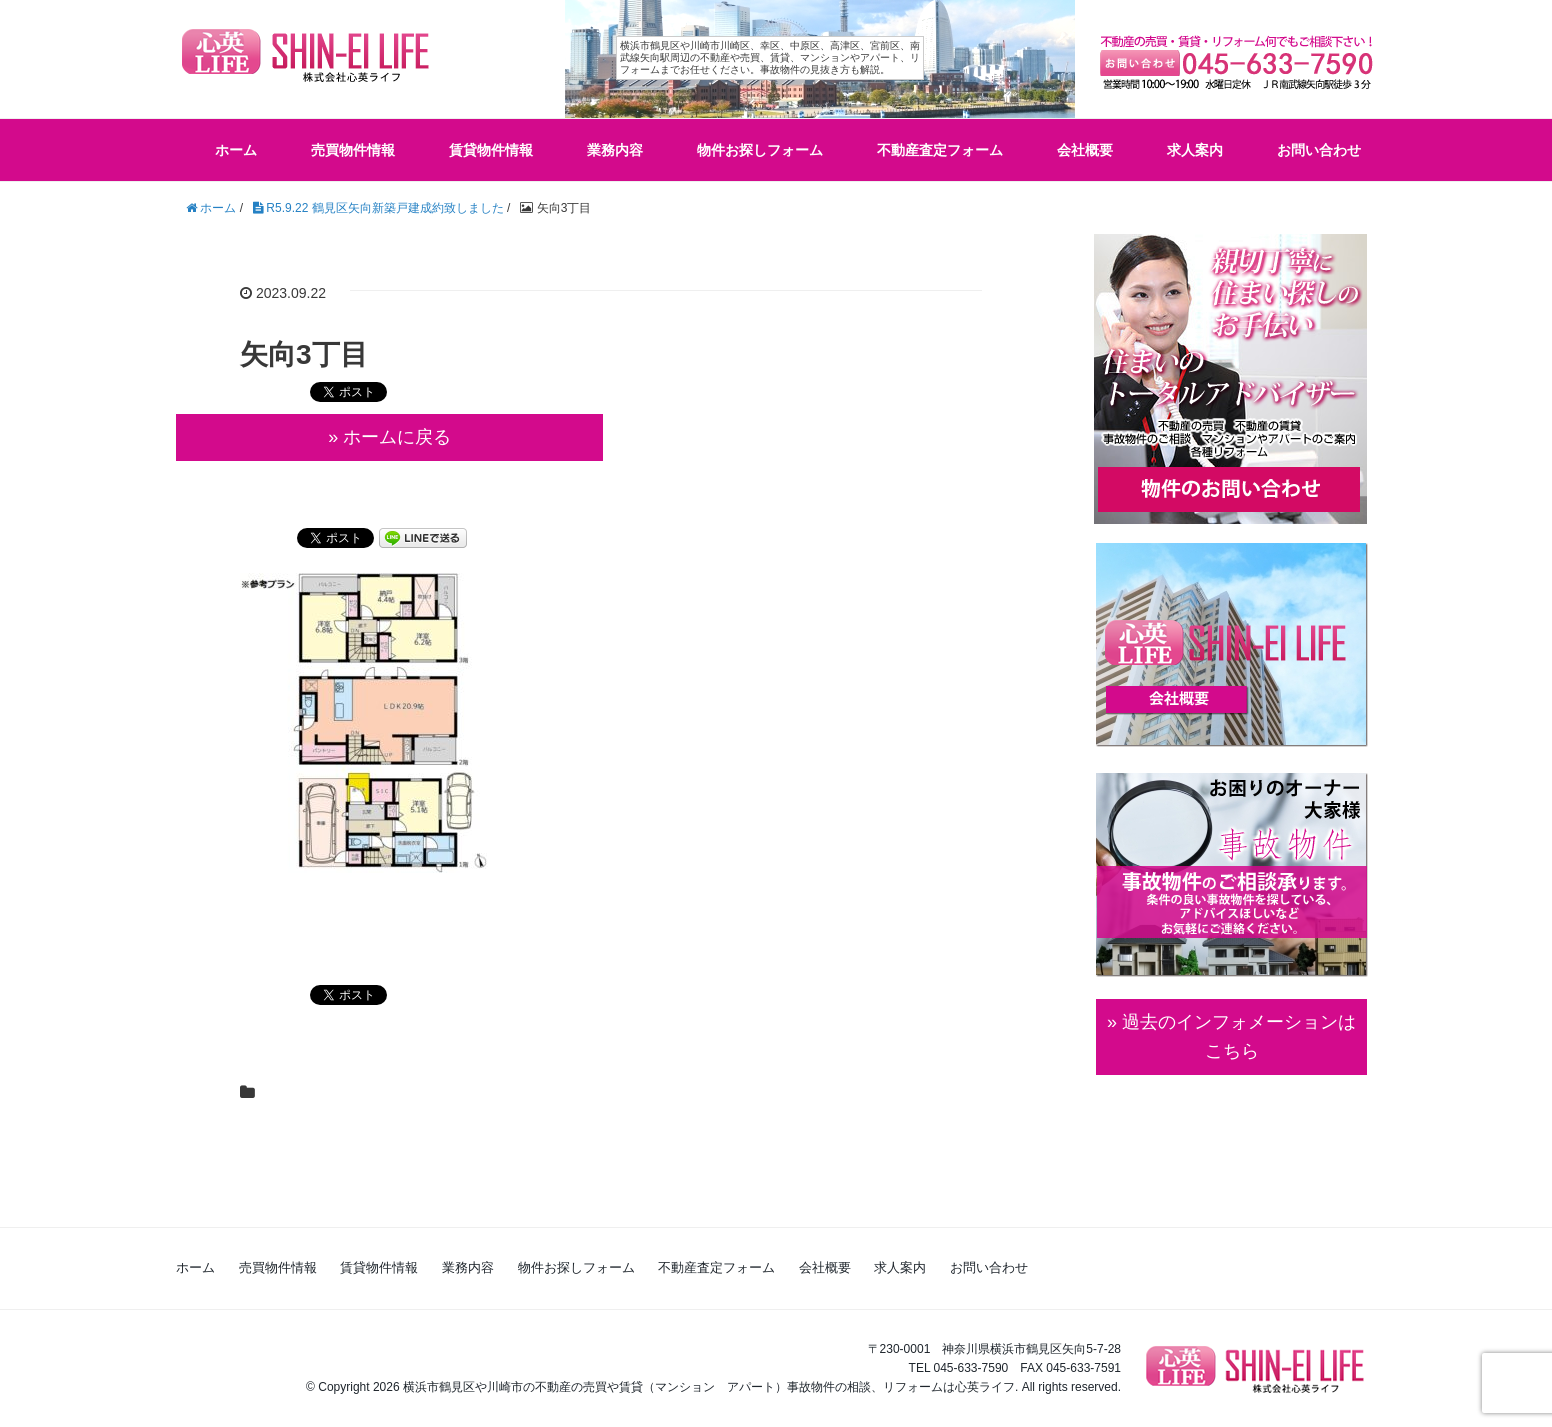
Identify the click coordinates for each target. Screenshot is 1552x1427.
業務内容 (615, 150)
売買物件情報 (353, 150)
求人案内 (1195, 150)
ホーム (236, 150)
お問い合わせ (1319, 150)
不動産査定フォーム (940, 150)
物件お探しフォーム (760, 150)
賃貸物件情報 (491, 150)
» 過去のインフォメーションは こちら (1231, 1036)
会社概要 (1085, 150)
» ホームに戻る (389, 437)
